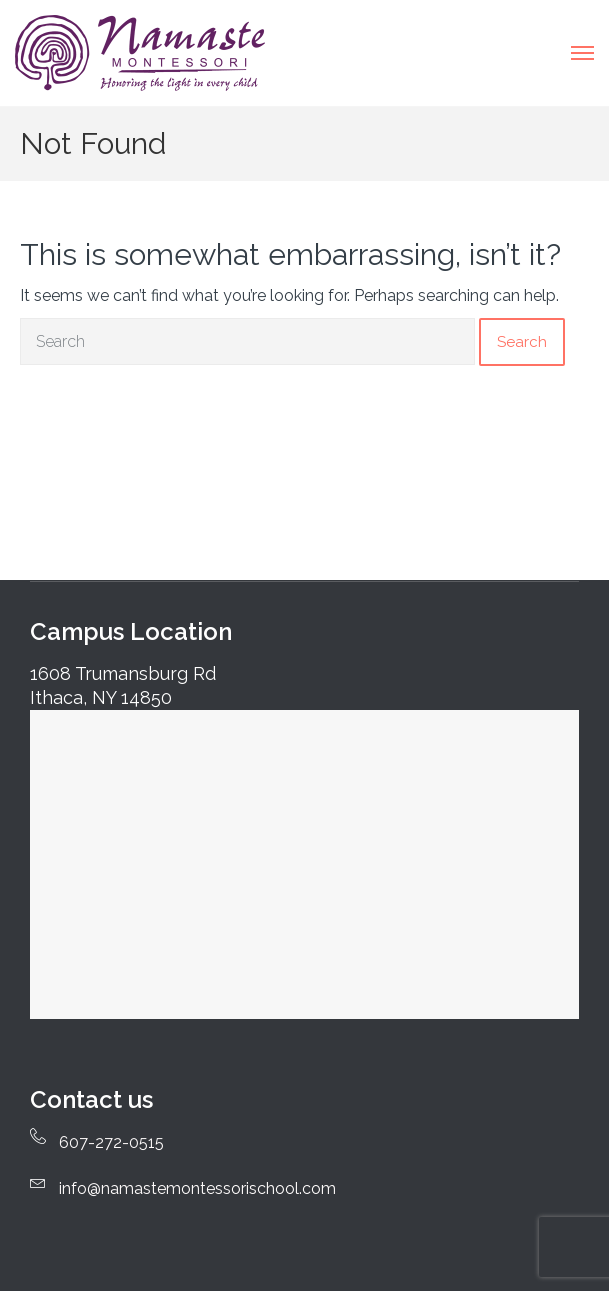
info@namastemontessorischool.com (197, 1188)
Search (522, 342)
